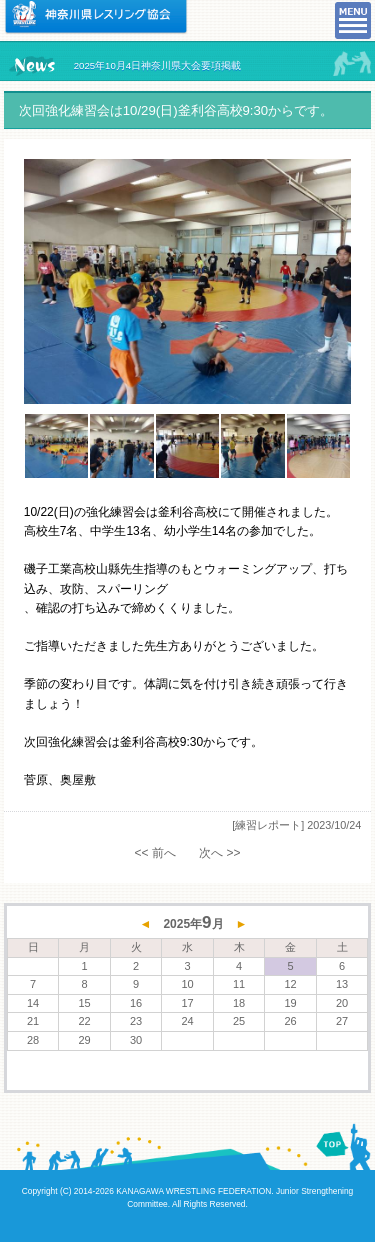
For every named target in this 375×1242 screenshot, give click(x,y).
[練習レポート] (268, 825)
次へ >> (219, 853)
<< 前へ (154, 853)
